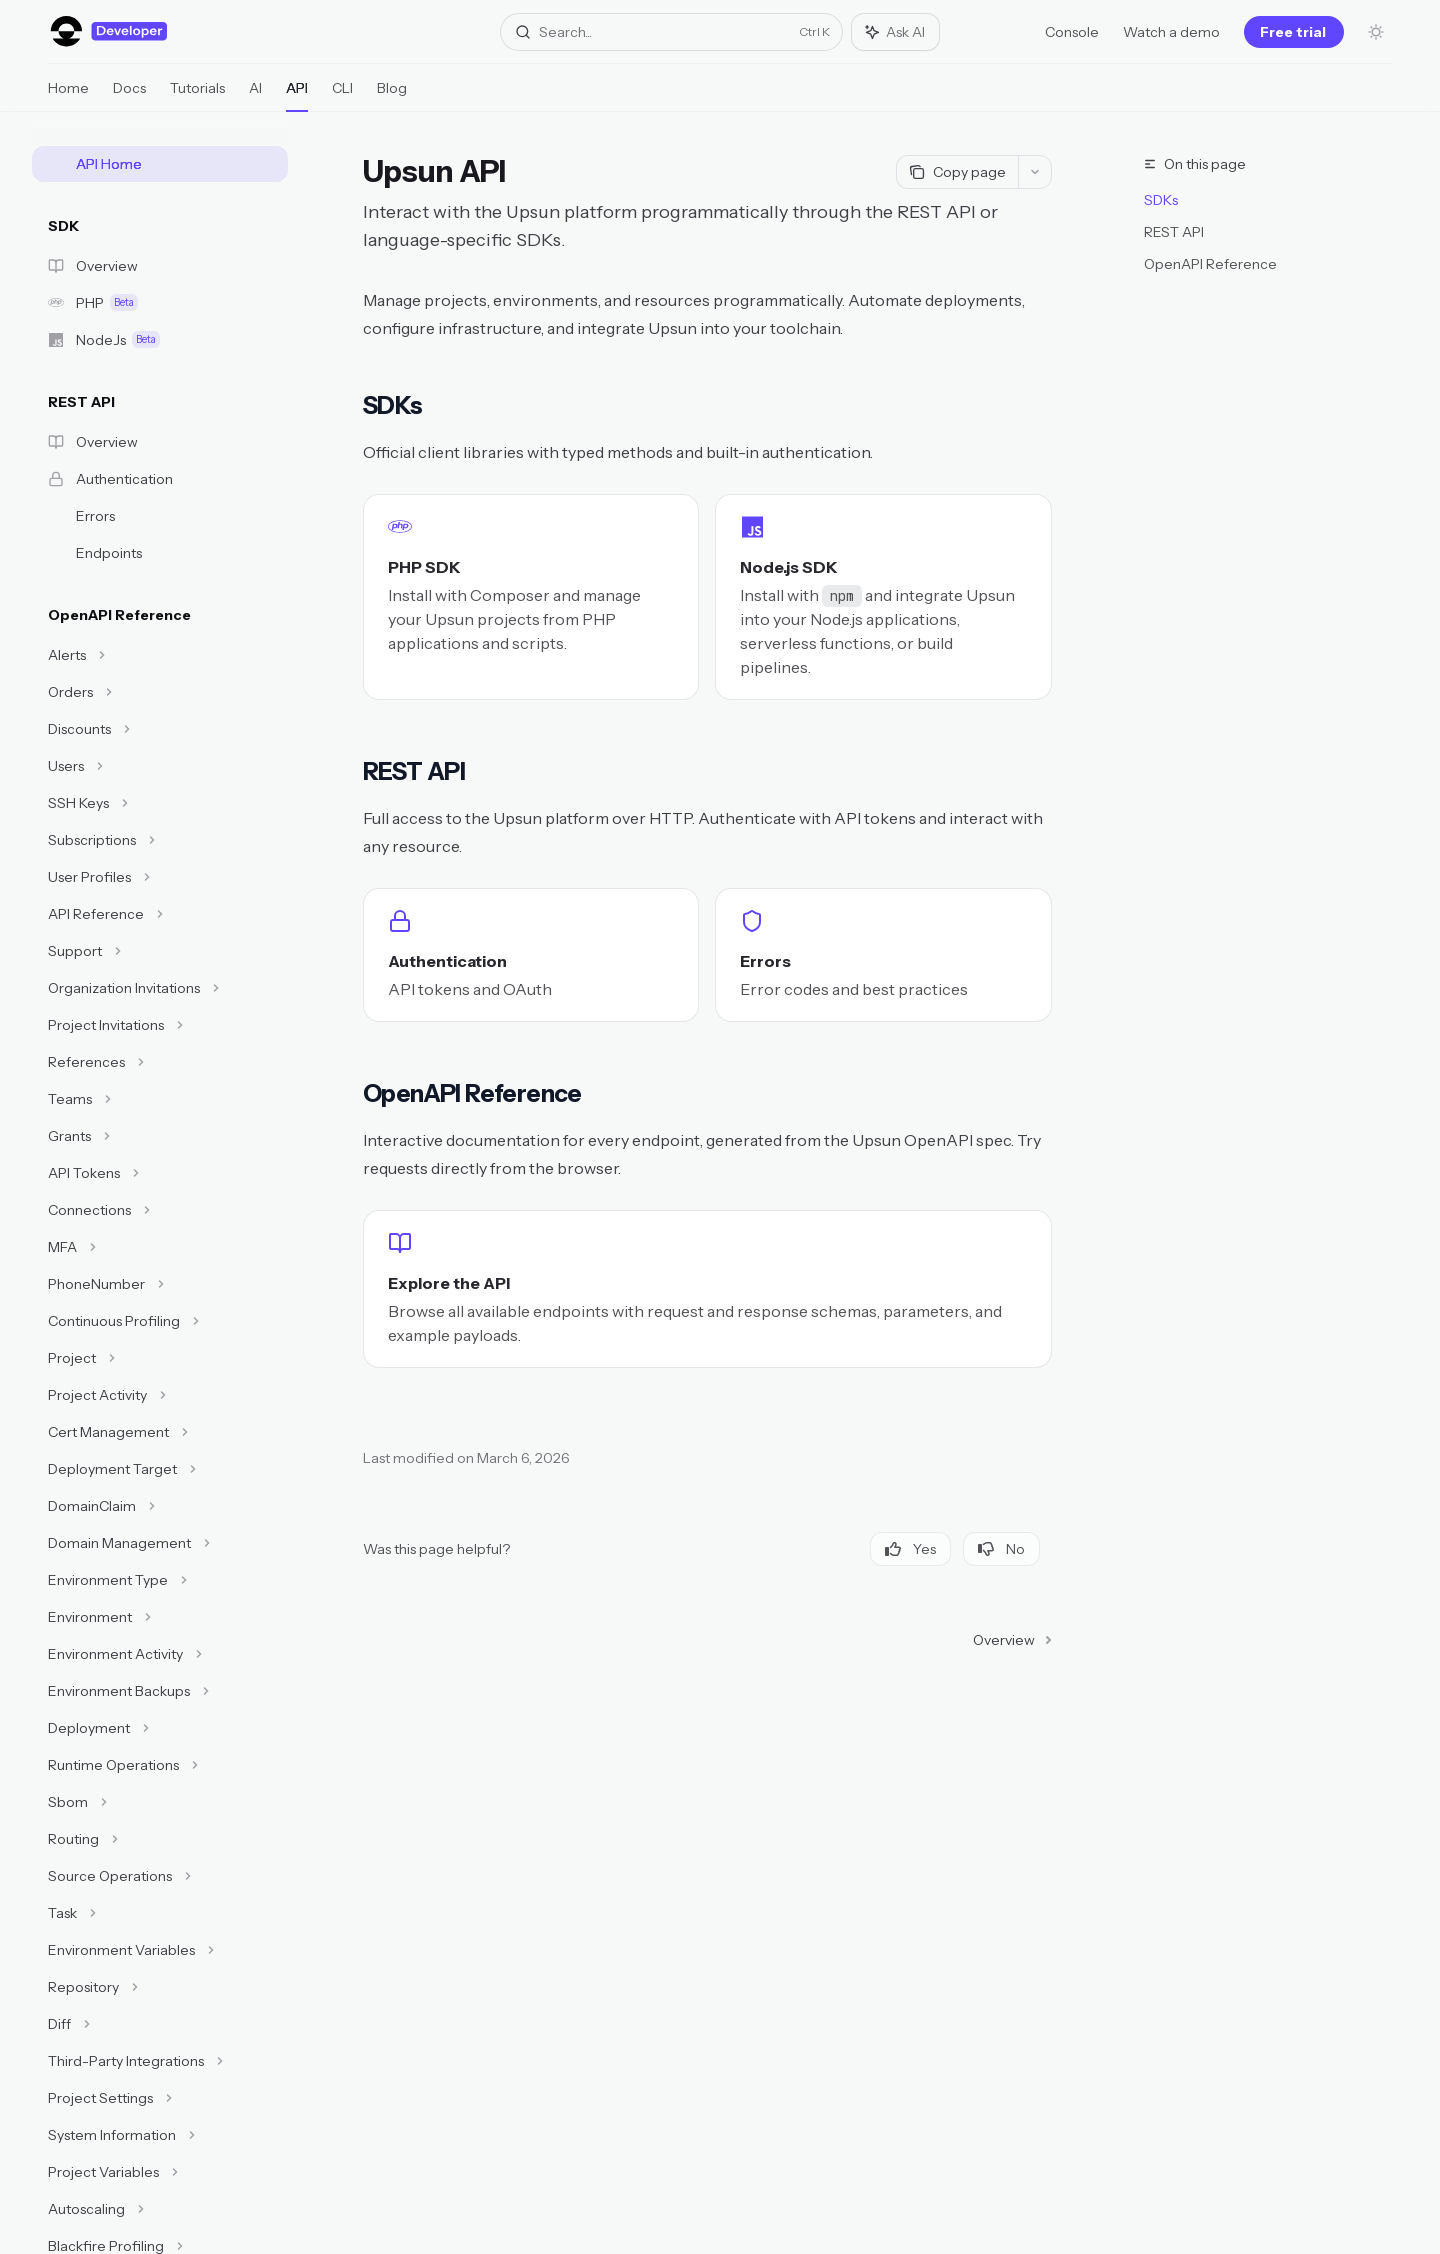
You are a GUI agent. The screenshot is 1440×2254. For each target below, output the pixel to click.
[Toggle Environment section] (160, 1617)
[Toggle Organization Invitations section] (160, 988)
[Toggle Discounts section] (160, 729)
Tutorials (197, 95)
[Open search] (671, 32)
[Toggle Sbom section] (160, 1802)
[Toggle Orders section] (160, 692)
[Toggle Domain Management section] (160, 1543)
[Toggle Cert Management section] (160, 1432)
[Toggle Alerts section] (160, 655)
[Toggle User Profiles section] (160, 877)
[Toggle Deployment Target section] (160, 1469)
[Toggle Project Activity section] (160, 1395)
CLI (342, 95)
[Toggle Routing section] (160, 1839)
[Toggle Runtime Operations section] (160, 1765)
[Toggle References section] (160, 1062)
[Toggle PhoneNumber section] (160, 1284)
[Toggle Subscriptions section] (160, 840)
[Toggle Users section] (160, 766)
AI (255, 95)
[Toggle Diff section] (160, 2024)
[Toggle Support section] (160, 951)
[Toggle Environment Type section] (160, 1580)
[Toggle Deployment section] (160, 1728)
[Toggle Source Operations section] (160, 1876)
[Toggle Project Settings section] (160, 2098)
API (297, 95)
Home (68, 95)
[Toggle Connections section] (160, 1210)
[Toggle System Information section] (160, 2135)
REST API (1174, 232)
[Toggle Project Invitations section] (160, 1025)
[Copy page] (957, 172)
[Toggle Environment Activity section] (160, 1654)
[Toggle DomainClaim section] (160, 1506)
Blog (392, 95)
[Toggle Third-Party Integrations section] (160, 2061)
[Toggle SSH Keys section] (160, 803)
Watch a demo (1171, 32)
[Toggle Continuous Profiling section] (160, 1321)
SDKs (1161, 200)
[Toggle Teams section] (160, 1099)
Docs (129, 95)
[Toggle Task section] (160, 1913)
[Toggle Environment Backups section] (160, 1691)
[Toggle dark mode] (1376, 32)
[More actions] (1035, 172)
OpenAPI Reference (1210, 264)
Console (1072, 32)
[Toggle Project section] (160, 1358)
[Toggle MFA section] (160, 1247)
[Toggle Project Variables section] (160, 2172)
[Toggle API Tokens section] (160, 1173)
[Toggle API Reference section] (160, 914)
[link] (531, 597)
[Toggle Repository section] (160, 1987)
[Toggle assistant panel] (895, 32)
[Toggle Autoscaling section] (160, 2209)
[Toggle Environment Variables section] (160, 1950)
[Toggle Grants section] (160, 1136)
